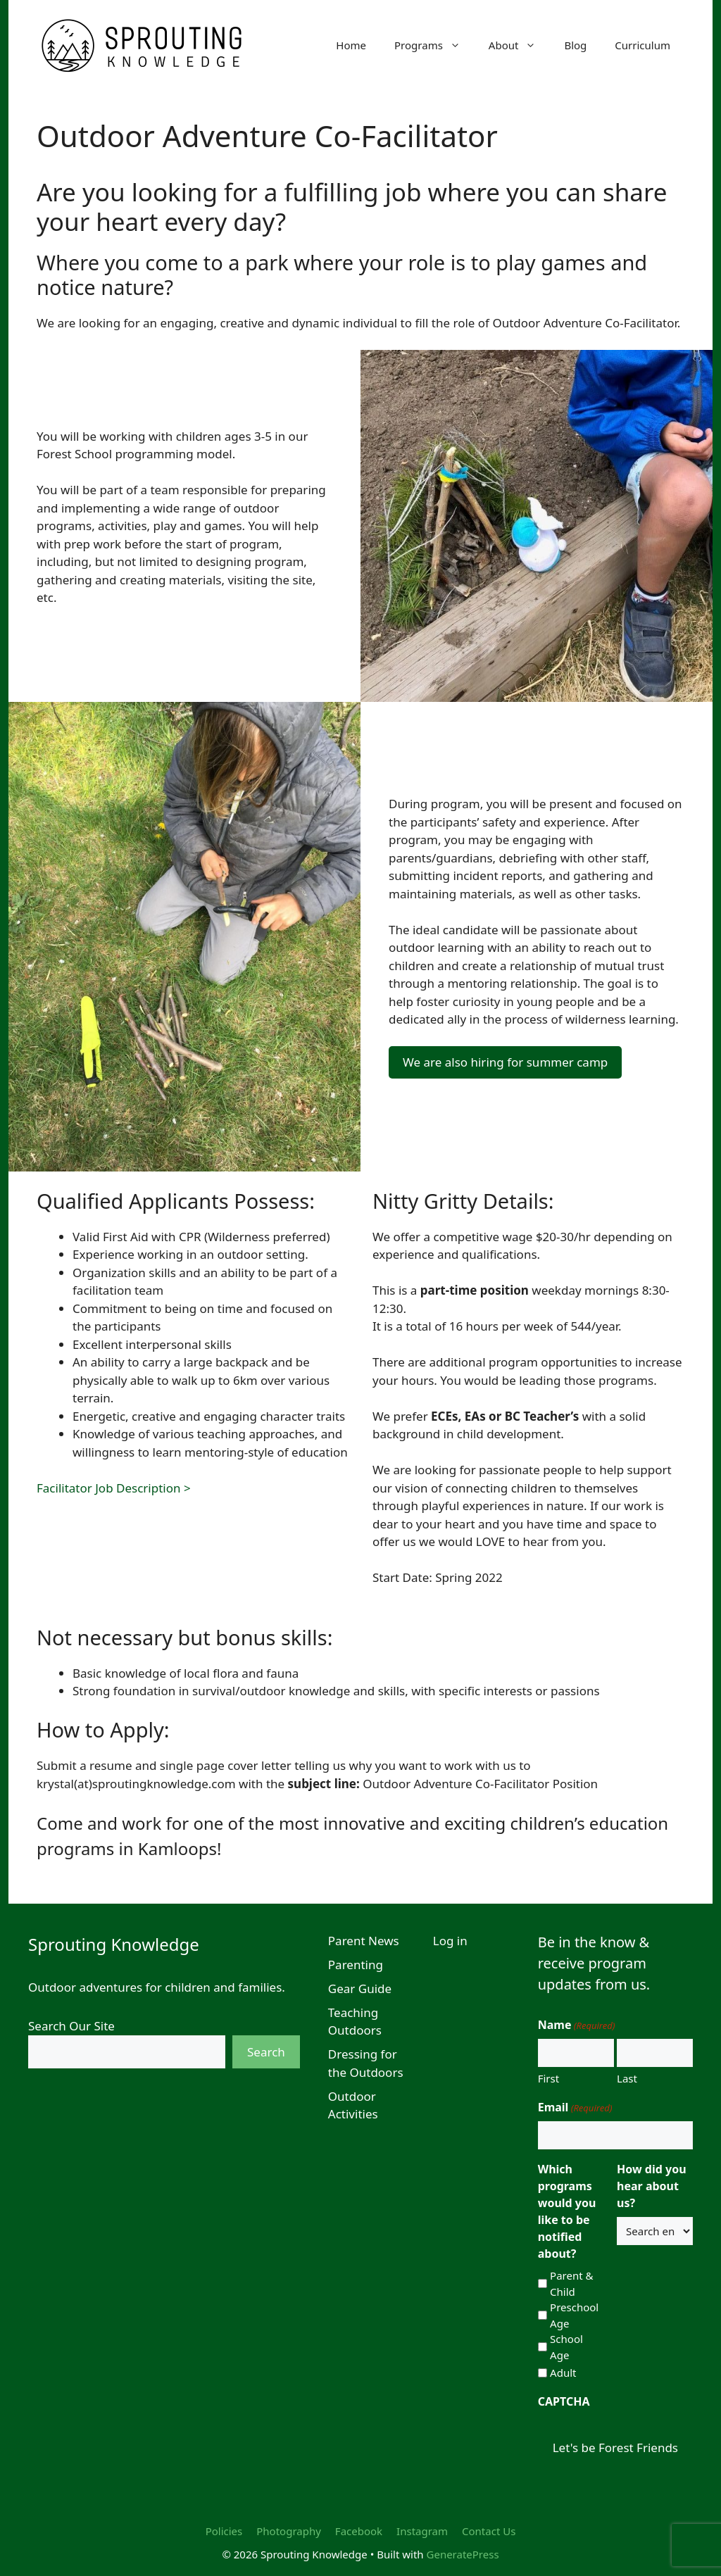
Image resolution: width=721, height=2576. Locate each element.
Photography (288, 2531)
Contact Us (488, 2531)
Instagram (422, 2531)
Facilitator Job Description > (114, 1488)
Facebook (358, 2531)
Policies (224, 2531)
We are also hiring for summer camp (505, 1062)
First (548, 2078)
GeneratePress (463, 2554)
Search (266, 2052)
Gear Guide (359, 1988)
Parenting (355, 1964)
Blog (575, 45)
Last (627, 2078)
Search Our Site (71, 2026)
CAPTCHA (564, 2401)
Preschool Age (574, 2315)
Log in (450, 1941)
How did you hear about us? (651, 2186)
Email (575, 2107)
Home (351, 45)
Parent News (363, 1941)
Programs (434, 45)
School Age (566, 2347)
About (520, 45)
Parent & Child (571, 2283)
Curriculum (642, 45)
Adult (563, 2372)
